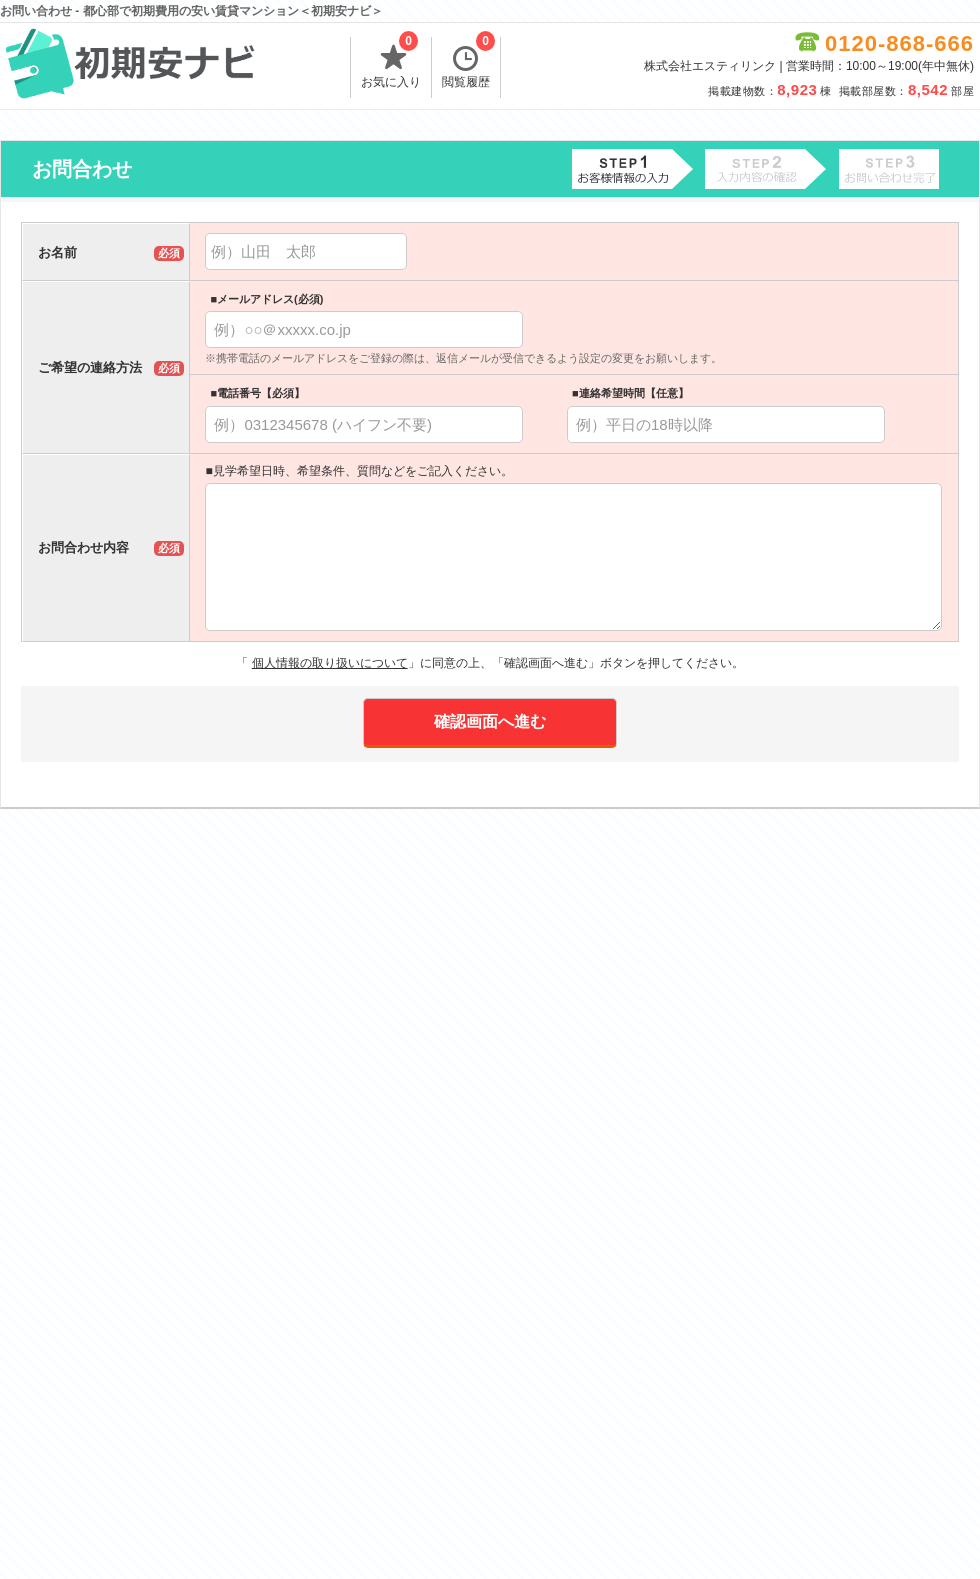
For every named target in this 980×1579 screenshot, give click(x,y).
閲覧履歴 (468, 63)
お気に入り (391, 63)
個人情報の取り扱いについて (330, 663)
